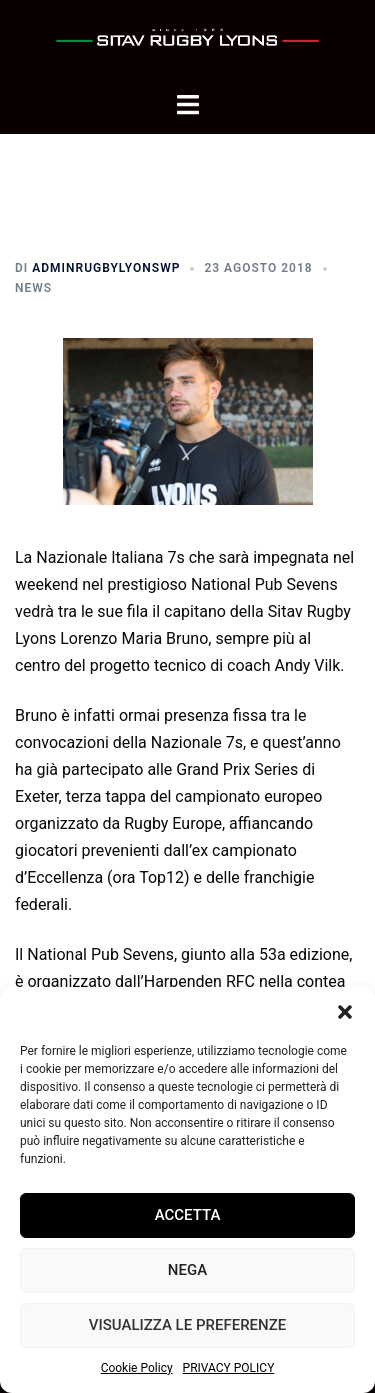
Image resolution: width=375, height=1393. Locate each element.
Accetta (188, 1215)
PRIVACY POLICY (229, 1368)
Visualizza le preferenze (187, 1325)
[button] (345, 1012)
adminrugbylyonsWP (106, 268)
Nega (187, 1270)
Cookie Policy (137, 1368)
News (33, 288)
